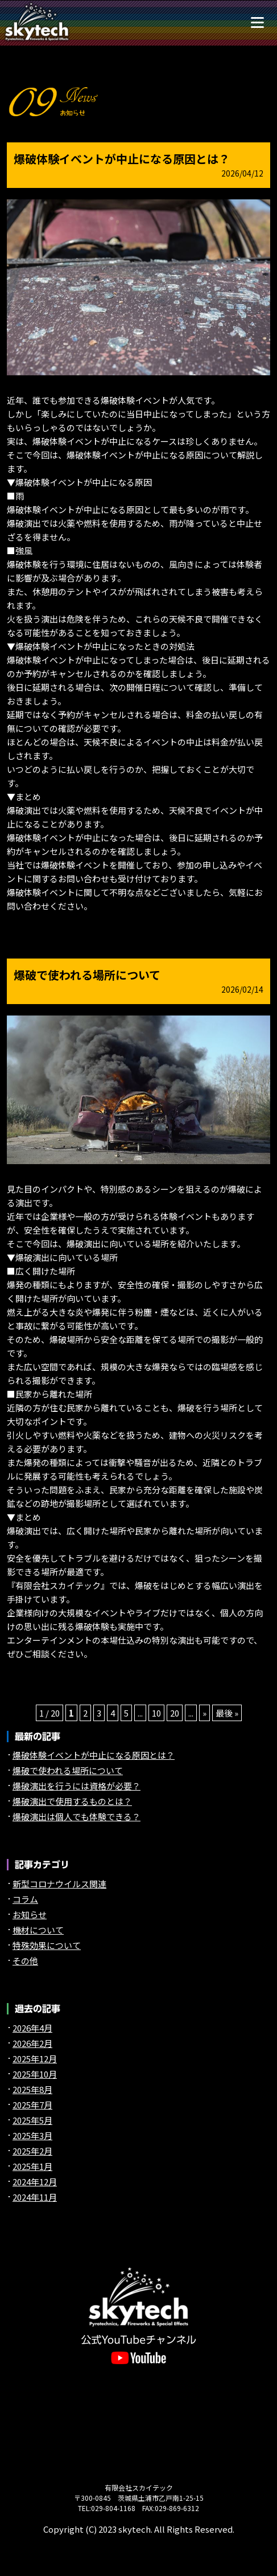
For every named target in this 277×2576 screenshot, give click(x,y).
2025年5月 (32, 2120)
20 (174, 1713)
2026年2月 (32, 2043)
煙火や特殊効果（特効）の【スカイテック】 (37, 21)
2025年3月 (32, 2135)
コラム (25, 1899)
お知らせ (30, 1914)
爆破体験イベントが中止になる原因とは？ (122, 158)
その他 (25, 1961)
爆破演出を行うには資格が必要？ (76, 1786)
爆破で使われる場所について (87, 974)
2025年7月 (32, 2105)
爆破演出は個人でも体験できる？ (76, 1817)
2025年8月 (32, 2089)
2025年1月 (32, 2166)
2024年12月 (35, 2182)
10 (156, 1713)
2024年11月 (35, 2197)
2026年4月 (32, 2028)
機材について (38, 1930)
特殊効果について (47, 1945)
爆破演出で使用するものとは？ (72, 1801)
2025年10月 (35, 2074)
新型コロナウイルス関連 (59, 1884)
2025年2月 (32, 2151)
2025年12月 (35, 2059)
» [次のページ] (204, 1713)
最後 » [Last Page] (227, 1713)
